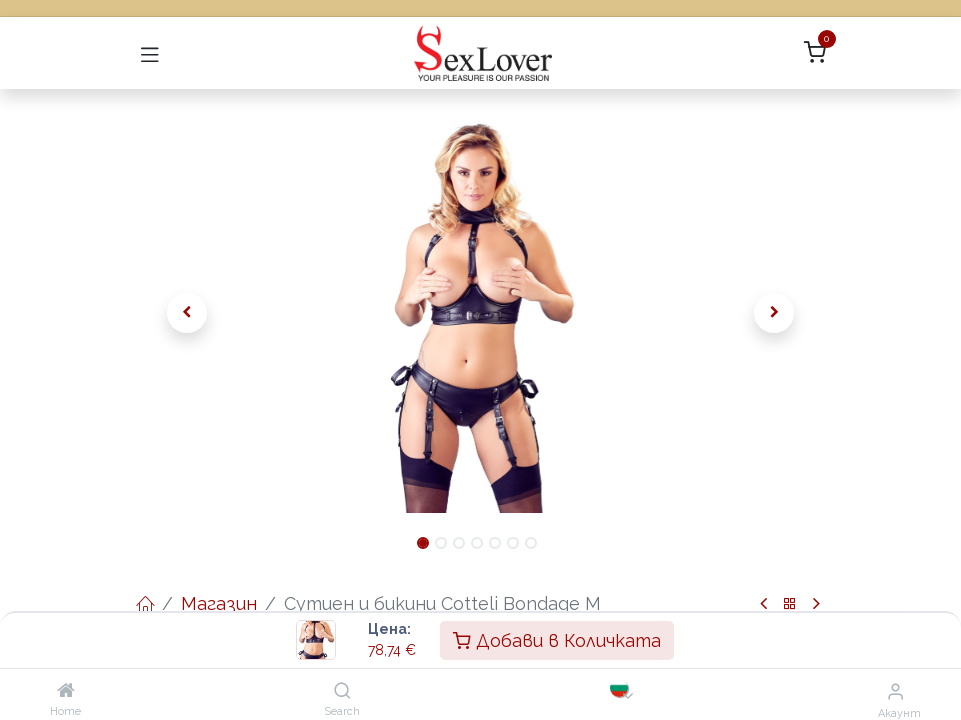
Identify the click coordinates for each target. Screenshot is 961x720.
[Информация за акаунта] (895, 691)
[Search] (342, 690)
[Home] (66, 690)
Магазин (219, 603)
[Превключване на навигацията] (150, 53)
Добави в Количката (557, 640)
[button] (188, 313)
